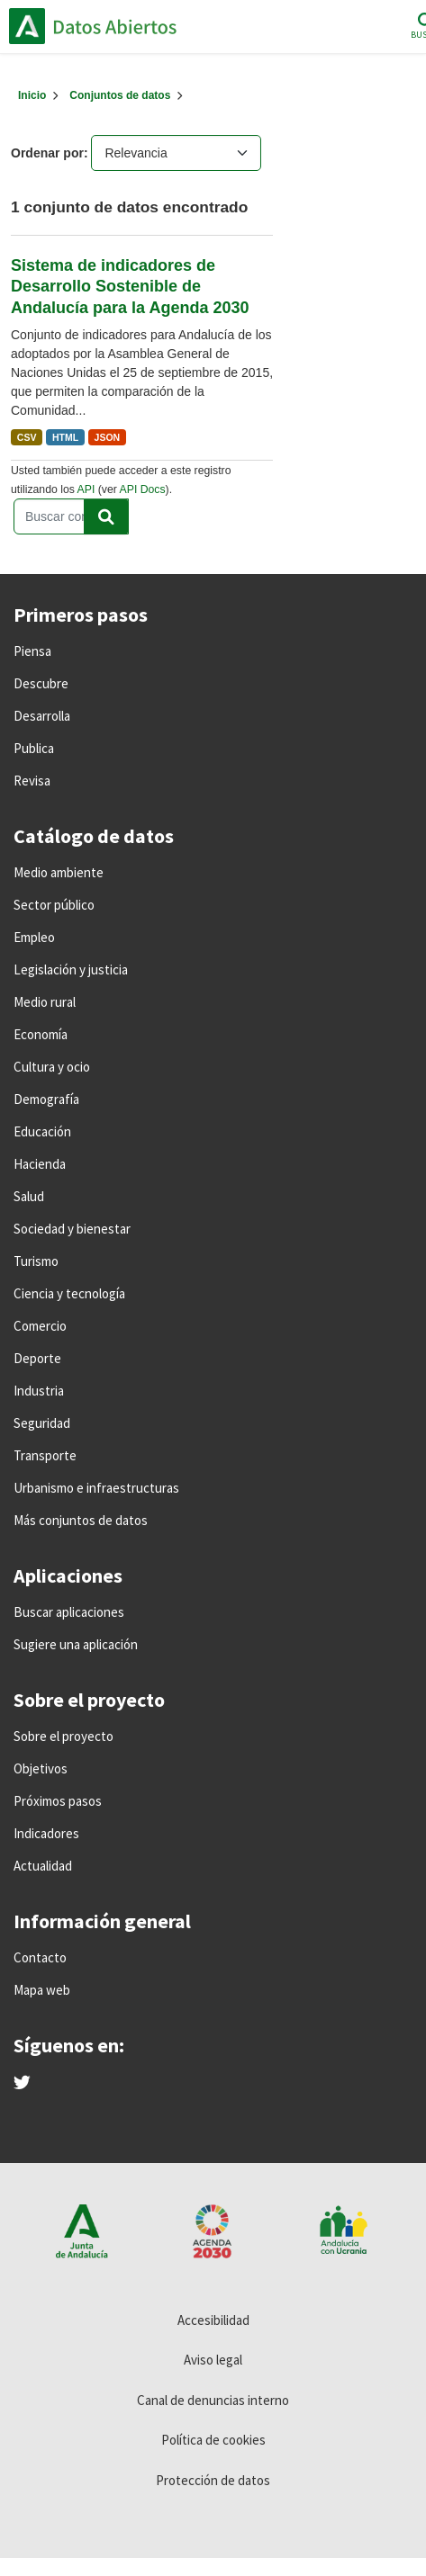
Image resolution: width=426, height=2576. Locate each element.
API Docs (143, 489)
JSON (108, 437)
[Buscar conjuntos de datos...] (71, 516)
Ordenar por (47, 153)
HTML (65, 437)
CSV (27, 437)
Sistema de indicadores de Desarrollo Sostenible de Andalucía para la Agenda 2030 (130, 286)
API (86, 489)
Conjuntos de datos (119, 95)
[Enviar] (106, 516)
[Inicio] (32, 95)
